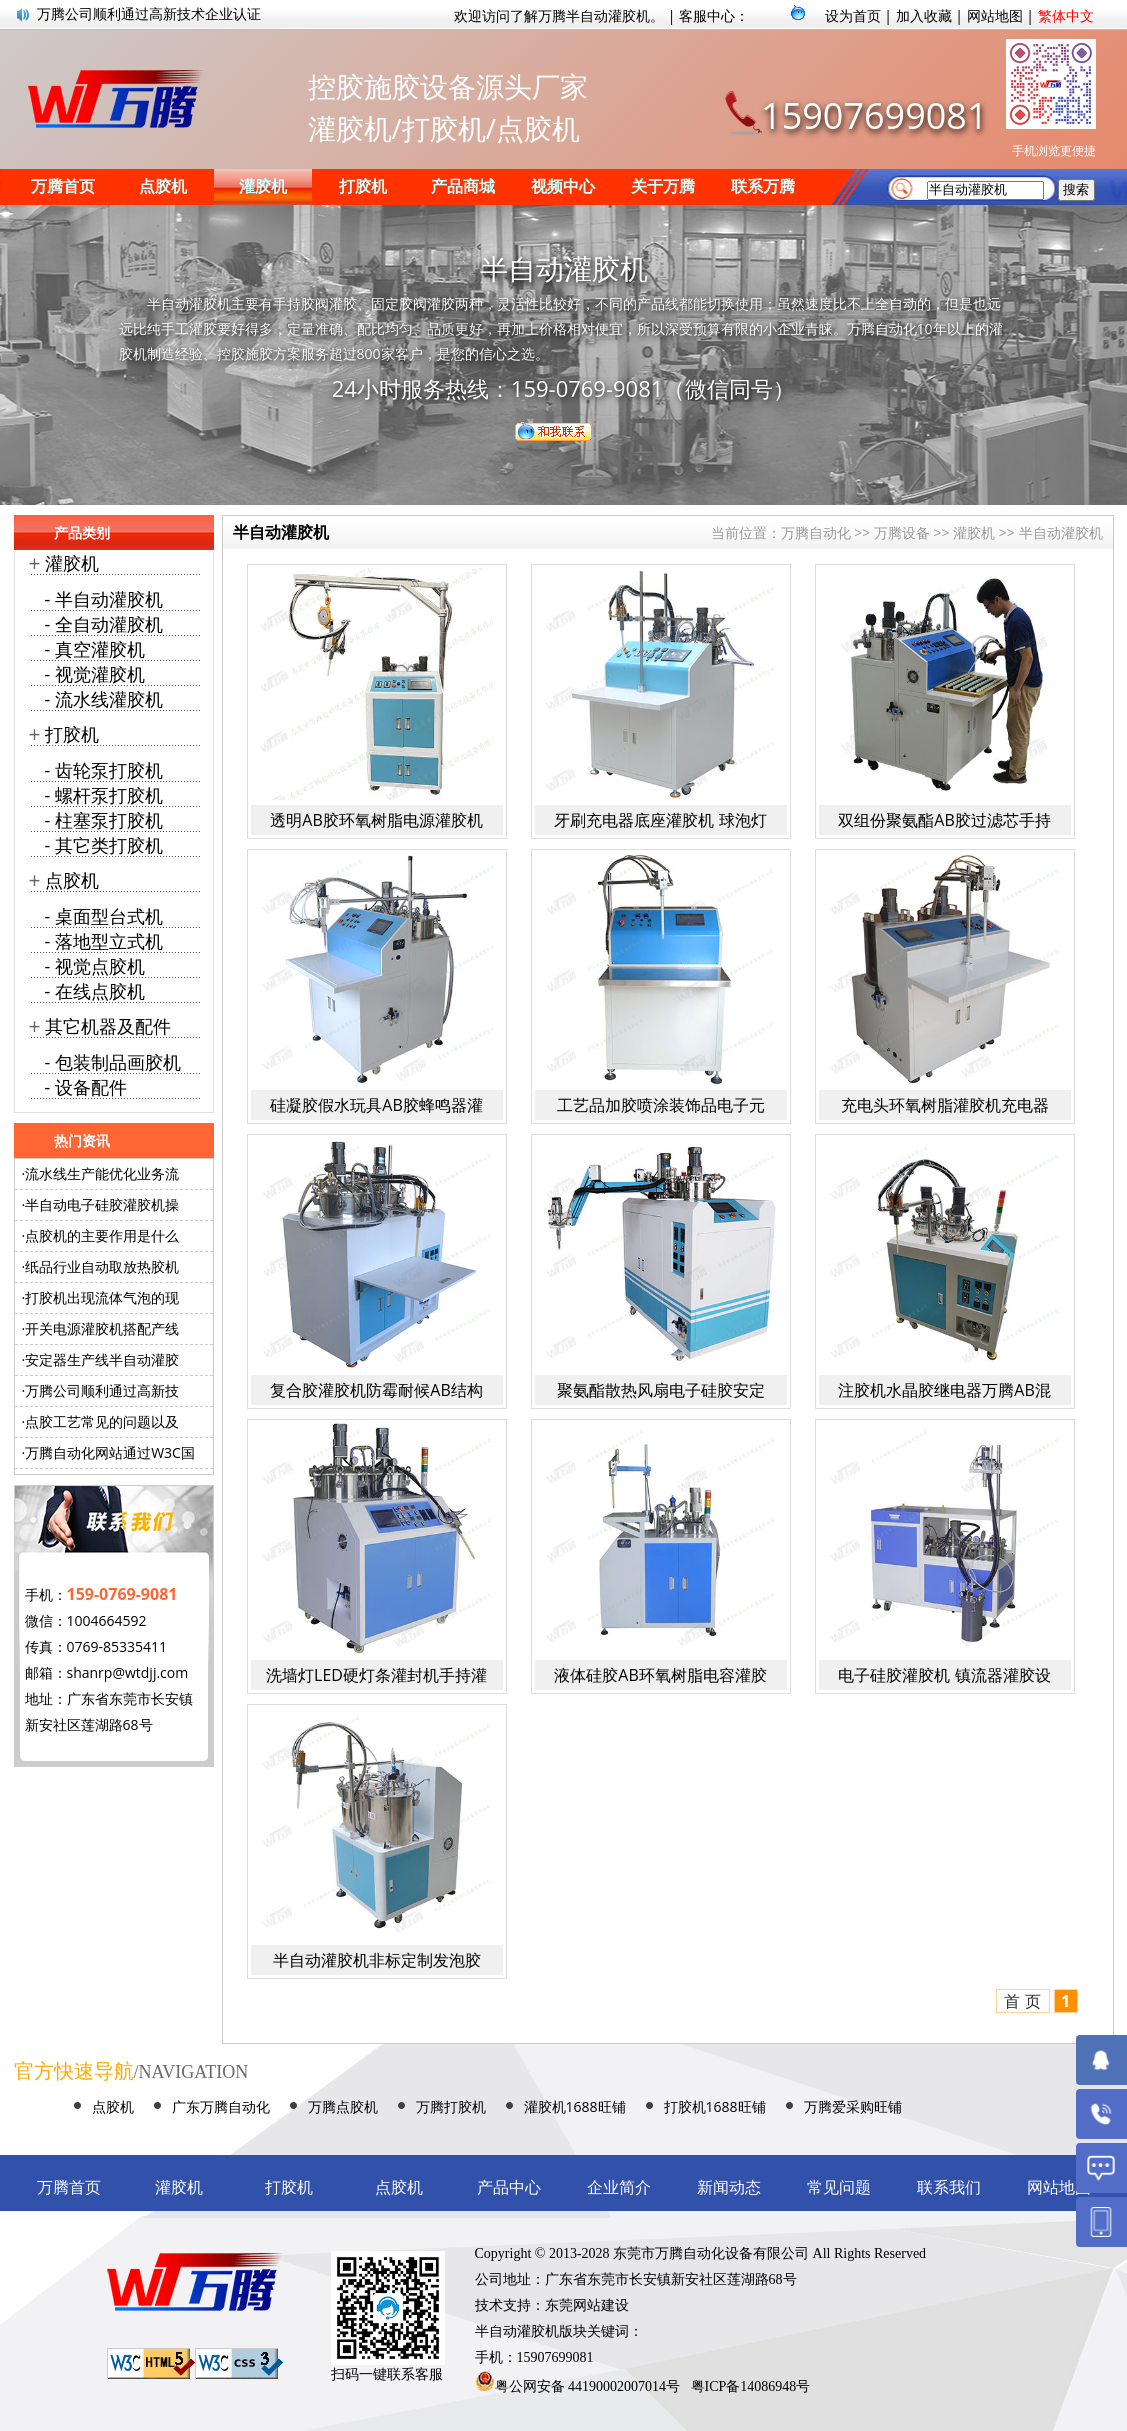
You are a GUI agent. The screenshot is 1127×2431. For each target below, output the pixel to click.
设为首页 (853, 15)
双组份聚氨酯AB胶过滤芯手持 (944, 820)
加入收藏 (924, 15)
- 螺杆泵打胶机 (104, 795)
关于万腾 (663, 186)
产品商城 (463, 186)
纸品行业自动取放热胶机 (102, 1266)
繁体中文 (1066, 15)
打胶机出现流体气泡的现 (102, 1297)
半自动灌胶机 (1061, 532)
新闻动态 (729, 2187)
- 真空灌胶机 (95, 649)
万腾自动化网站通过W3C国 (110, 1452)
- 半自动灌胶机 (104, 599)
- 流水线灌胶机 (104, 699)
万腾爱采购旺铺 (853, 2106)
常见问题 (839, 2187)
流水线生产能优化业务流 (102, 1173)
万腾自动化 (816, 532)
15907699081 (874, 115)
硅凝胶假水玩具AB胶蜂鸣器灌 (376, 1105)
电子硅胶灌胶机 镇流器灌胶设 (944, 1675)
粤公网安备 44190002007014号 (588, 2386)
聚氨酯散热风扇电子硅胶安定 (661, 1390)
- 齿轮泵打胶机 (104, 770)
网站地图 (995, 15)
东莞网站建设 (587, 2305)
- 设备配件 (86, 1087)
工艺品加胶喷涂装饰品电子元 (661, 1105)
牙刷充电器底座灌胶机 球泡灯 (660, 820)
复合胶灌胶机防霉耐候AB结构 (376, 1390)
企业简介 (619, 2187)
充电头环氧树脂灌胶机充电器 (945, 1105)
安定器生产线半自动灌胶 (102, 1359)
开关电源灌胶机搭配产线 (102, 1328)
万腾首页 (63, 186)
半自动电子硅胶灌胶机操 (102, 1204)
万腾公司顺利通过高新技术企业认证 (149, 14)
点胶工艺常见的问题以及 (102, 1421)
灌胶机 (263, 186)
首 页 (1022, 2001)
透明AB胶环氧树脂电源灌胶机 (376, 820)
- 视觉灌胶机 (95, 674)
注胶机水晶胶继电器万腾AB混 (944, 1390)
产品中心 (509, 2187)
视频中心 (563, 186)
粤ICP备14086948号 (751, 2386)
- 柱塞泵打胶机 (104, 820)
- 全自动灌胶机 (104, 624)
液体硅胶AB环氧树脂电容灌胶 (660, 1675)
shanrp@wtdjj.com (128, 1672)
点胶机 (163, 186)
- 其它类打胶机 (104, 845)
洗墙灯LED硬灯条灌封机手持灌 (376, 1675)
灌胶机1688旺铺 (575, 2106)
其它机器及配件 (108, 1026)
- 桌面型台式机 (104, 916)
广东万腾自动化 (221, 2106)
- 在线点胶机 (95, 991)
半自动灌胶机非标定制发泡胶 (377, 1960)
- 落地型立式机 (104, 941)
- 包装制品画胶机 (113, 1062)
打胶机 (363, 186)
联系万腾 (763, 186)
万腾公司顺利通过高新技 (102, 1390)
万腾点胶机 (343, 2106)
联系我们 (949, 2187)
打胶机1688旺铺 (715, 2106)
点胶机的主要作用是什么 (102, 1235)
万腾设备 (902, 532)
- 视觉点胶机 (95, 966)
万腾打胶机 (451, 2106)
